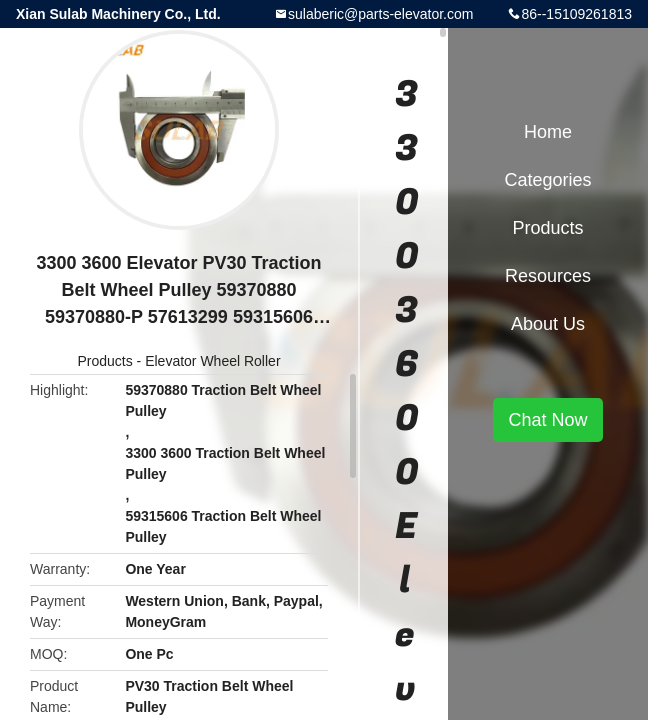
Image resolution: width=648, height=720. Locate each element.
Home (548, 132)
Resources (548, 276)
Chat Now (547, 420)
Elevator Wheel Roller (212, 361)
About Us (548, 324)
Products (104, 361)
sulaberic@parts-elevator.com (380, 14)
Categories (547, 180)
